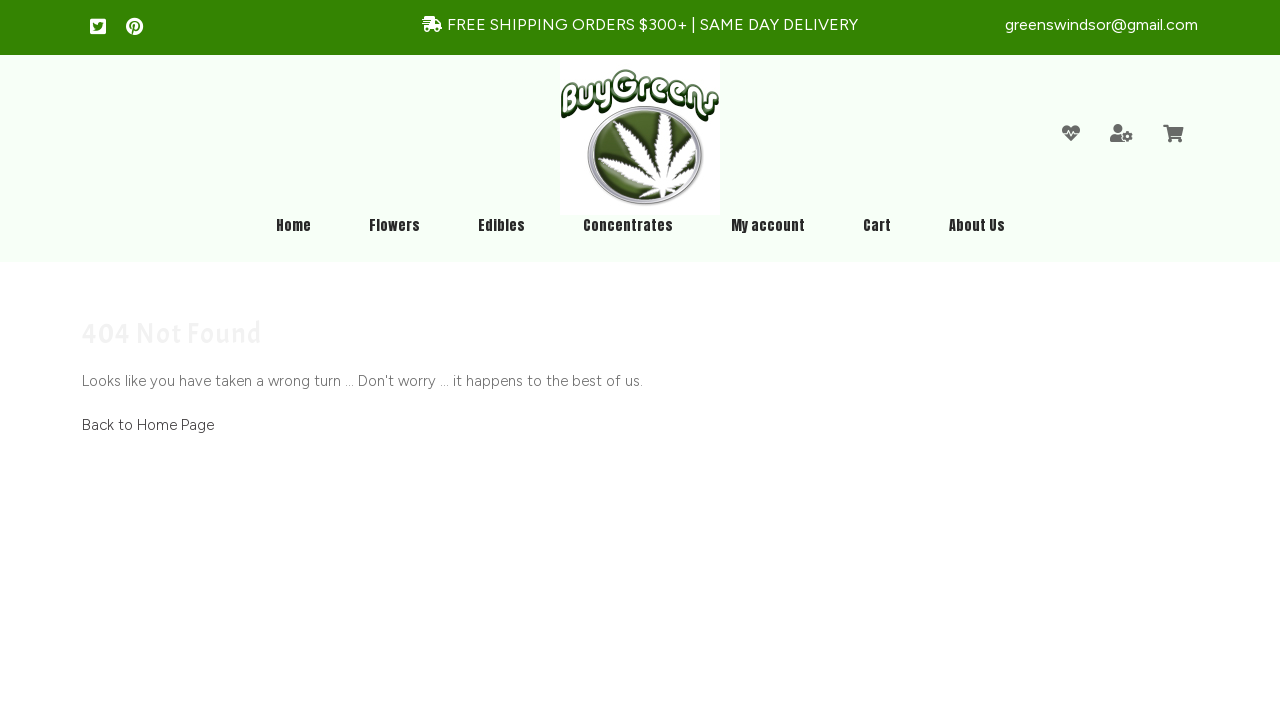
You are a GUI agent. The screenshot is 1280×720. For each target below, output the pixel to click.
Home (293, 225)
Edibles (501, 225)
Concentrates (628, 225)
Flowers (394, 225)
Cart (877, 225)
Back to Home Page (148, 425)
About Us (977, 225)
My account (768, 225)
